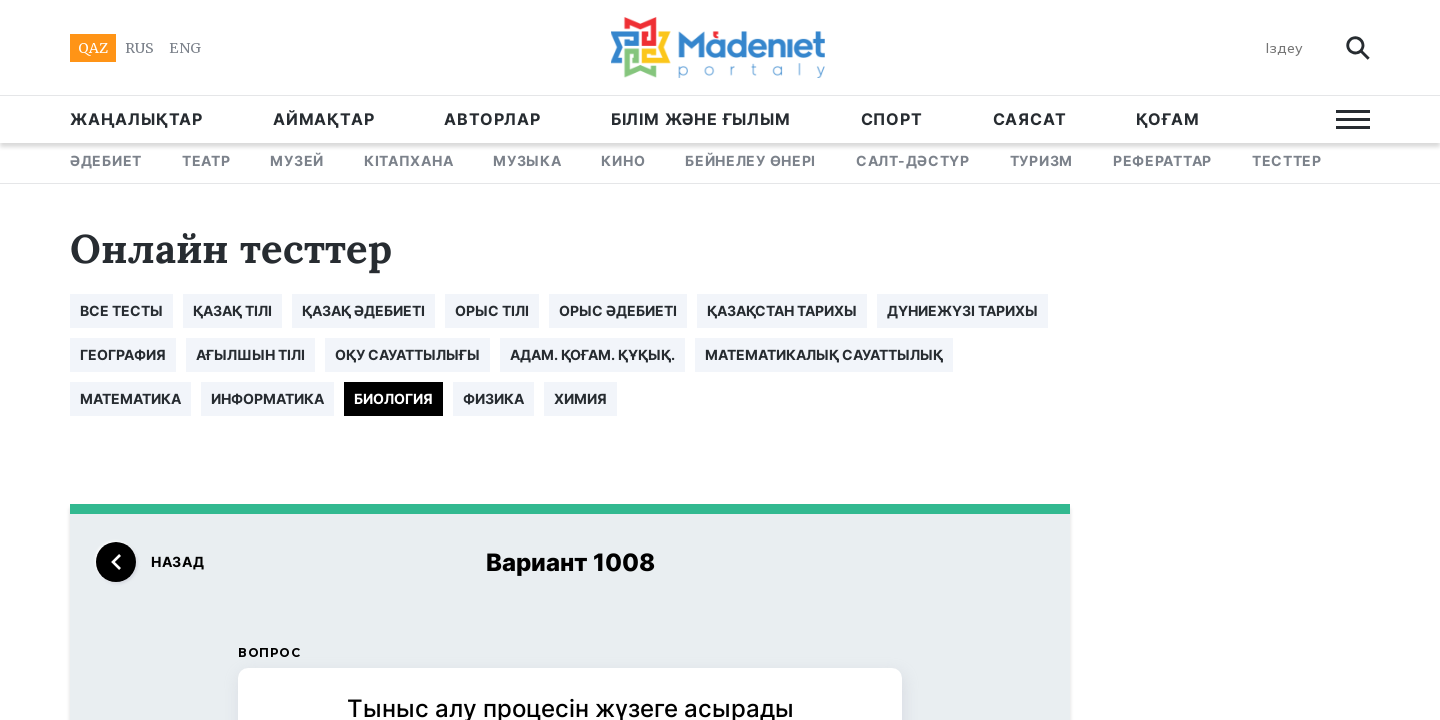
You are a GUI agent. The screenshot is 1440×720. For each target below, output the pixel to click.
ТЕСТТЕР (1287, 160)
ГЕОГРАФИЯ (123, 354)
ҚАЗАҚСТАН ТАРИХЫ (782, 310)
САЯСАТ (1030, 119)
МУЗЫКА (527, 160)
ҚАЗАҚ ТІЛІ (232, 310)
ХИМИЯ (580, 398)
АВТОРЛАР (492, 119)
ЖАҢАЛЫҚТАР (136, 119)
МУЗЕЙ (297, 160)
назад (150, 562)
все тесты (121, 310)
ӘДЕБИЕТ (106, 160)
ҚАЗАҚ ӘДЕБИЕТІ (363, 310)
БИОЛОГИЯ (393, 398)
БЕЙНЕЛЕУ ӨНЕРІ (750, 160)
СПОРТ (892, 119)
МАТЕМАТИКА (130, 398)
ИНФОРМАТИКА (267, 398)
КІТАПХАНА (408, 160)
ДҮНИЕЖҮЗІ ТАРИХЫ (962, 310)
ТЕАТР (206, 160)
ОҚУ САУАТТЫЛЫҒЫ (407, 354)
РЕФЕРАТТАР (1162, 160)
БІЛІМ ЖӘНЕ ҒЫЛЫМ (701, 119)
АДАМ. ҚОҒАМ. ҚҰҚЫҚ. (592, 354)
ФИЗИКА (493, 398)
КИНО (623, 160)
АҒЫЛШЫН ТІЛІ (250, 354)
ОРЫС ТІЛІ (492, 310)
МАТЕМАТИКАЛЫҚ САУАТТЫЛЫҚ (824, 354)
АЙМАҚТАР (323, 119)
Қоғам (1167, 119)
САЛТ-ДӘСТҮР (913, 160)
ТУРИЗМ (1041, 160)
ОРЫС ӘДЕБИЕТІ (618, 310)
